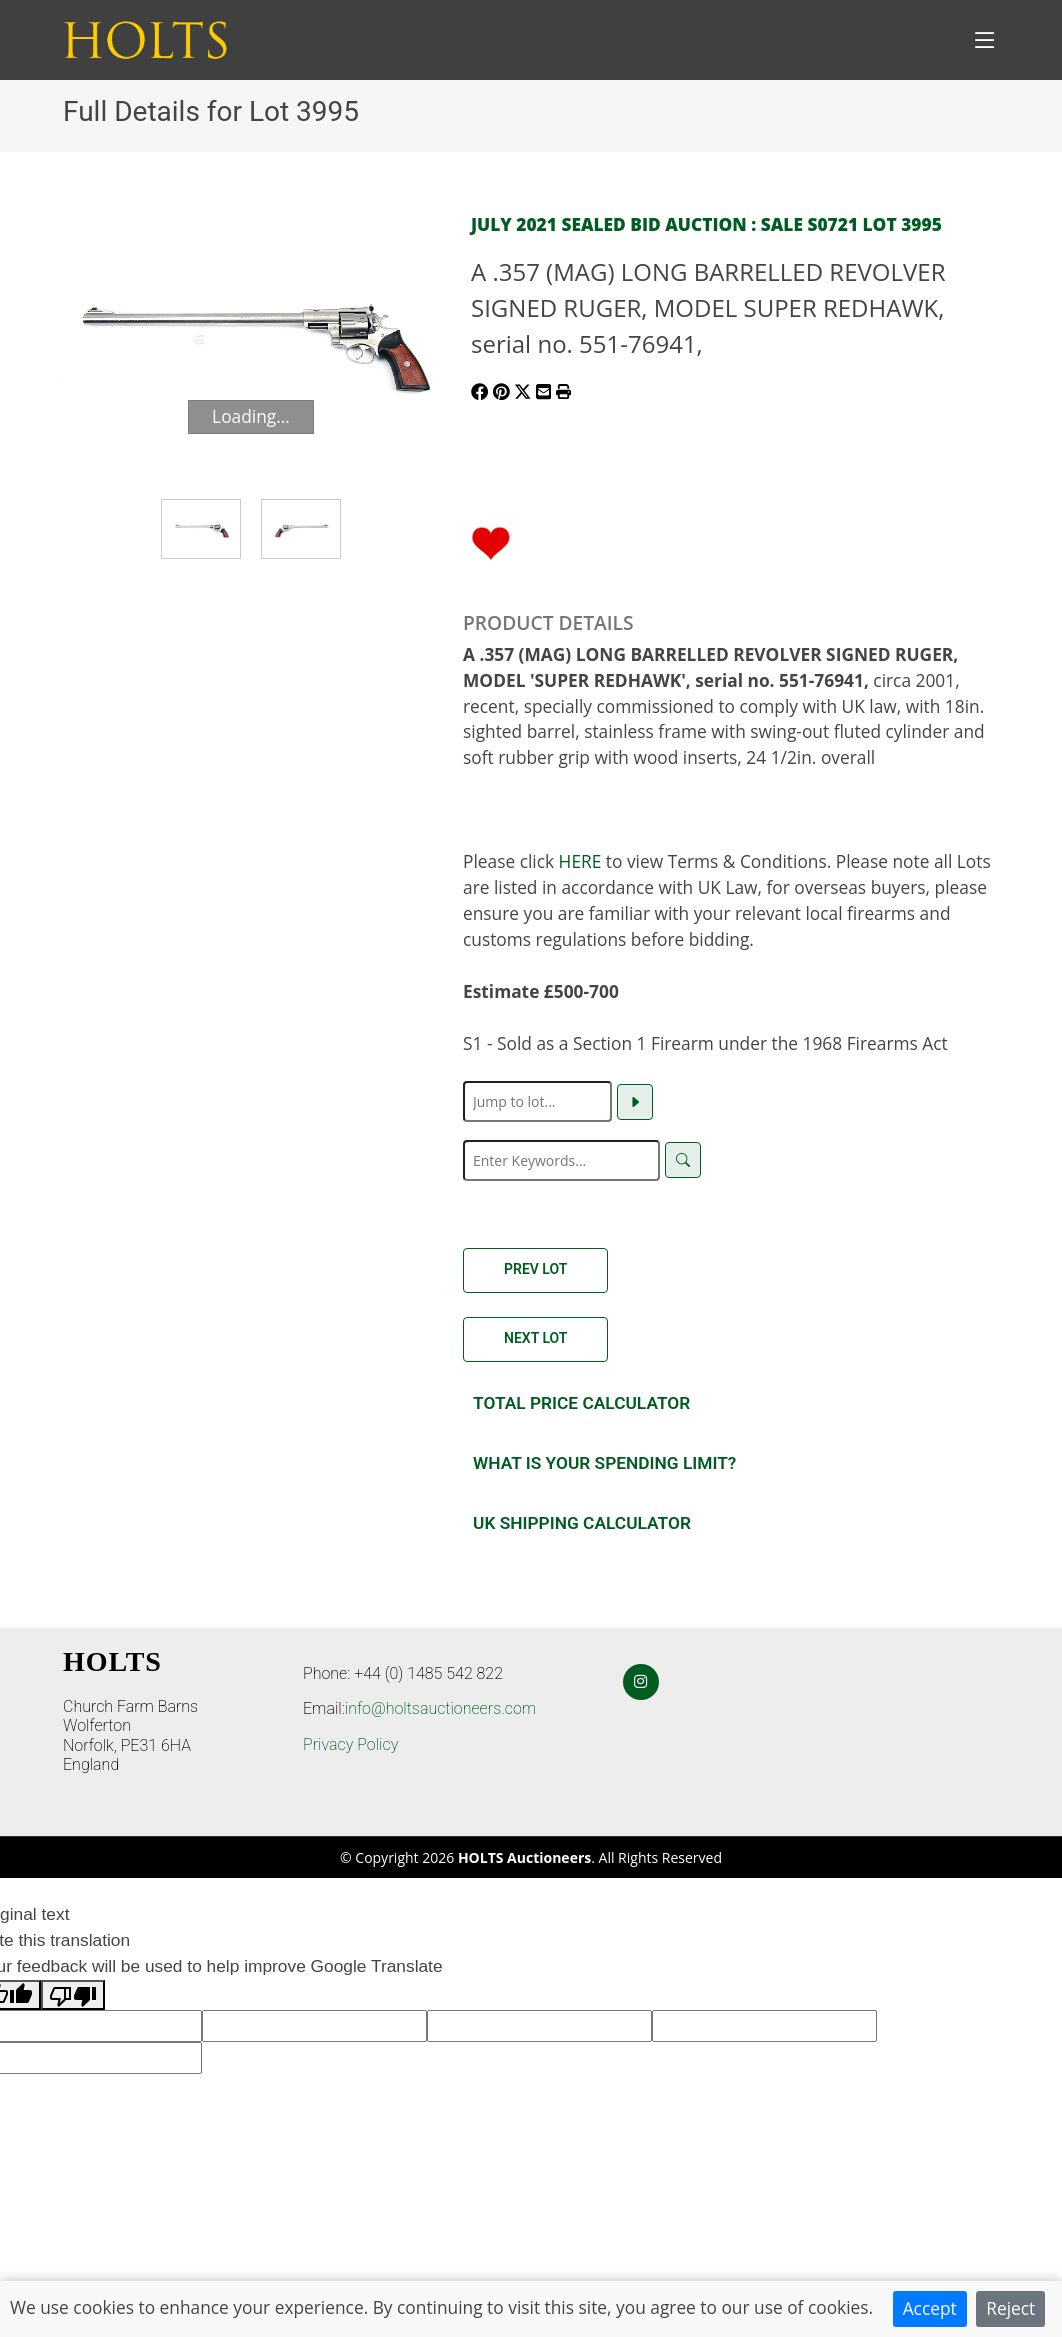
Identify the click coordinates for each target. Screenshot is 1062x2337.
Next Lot (535, 1338)
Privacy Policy (350, 1744)
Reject (1010, 2308)
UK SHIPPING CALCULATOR (582, 1523)
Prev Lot (535, 1269)
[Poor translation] (73, 1995)
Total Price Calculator (581, 1403)
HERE (580, 861)
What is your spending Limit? (604, 1463)
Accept (930, 2308)
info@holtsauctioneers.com (440, 1708)
